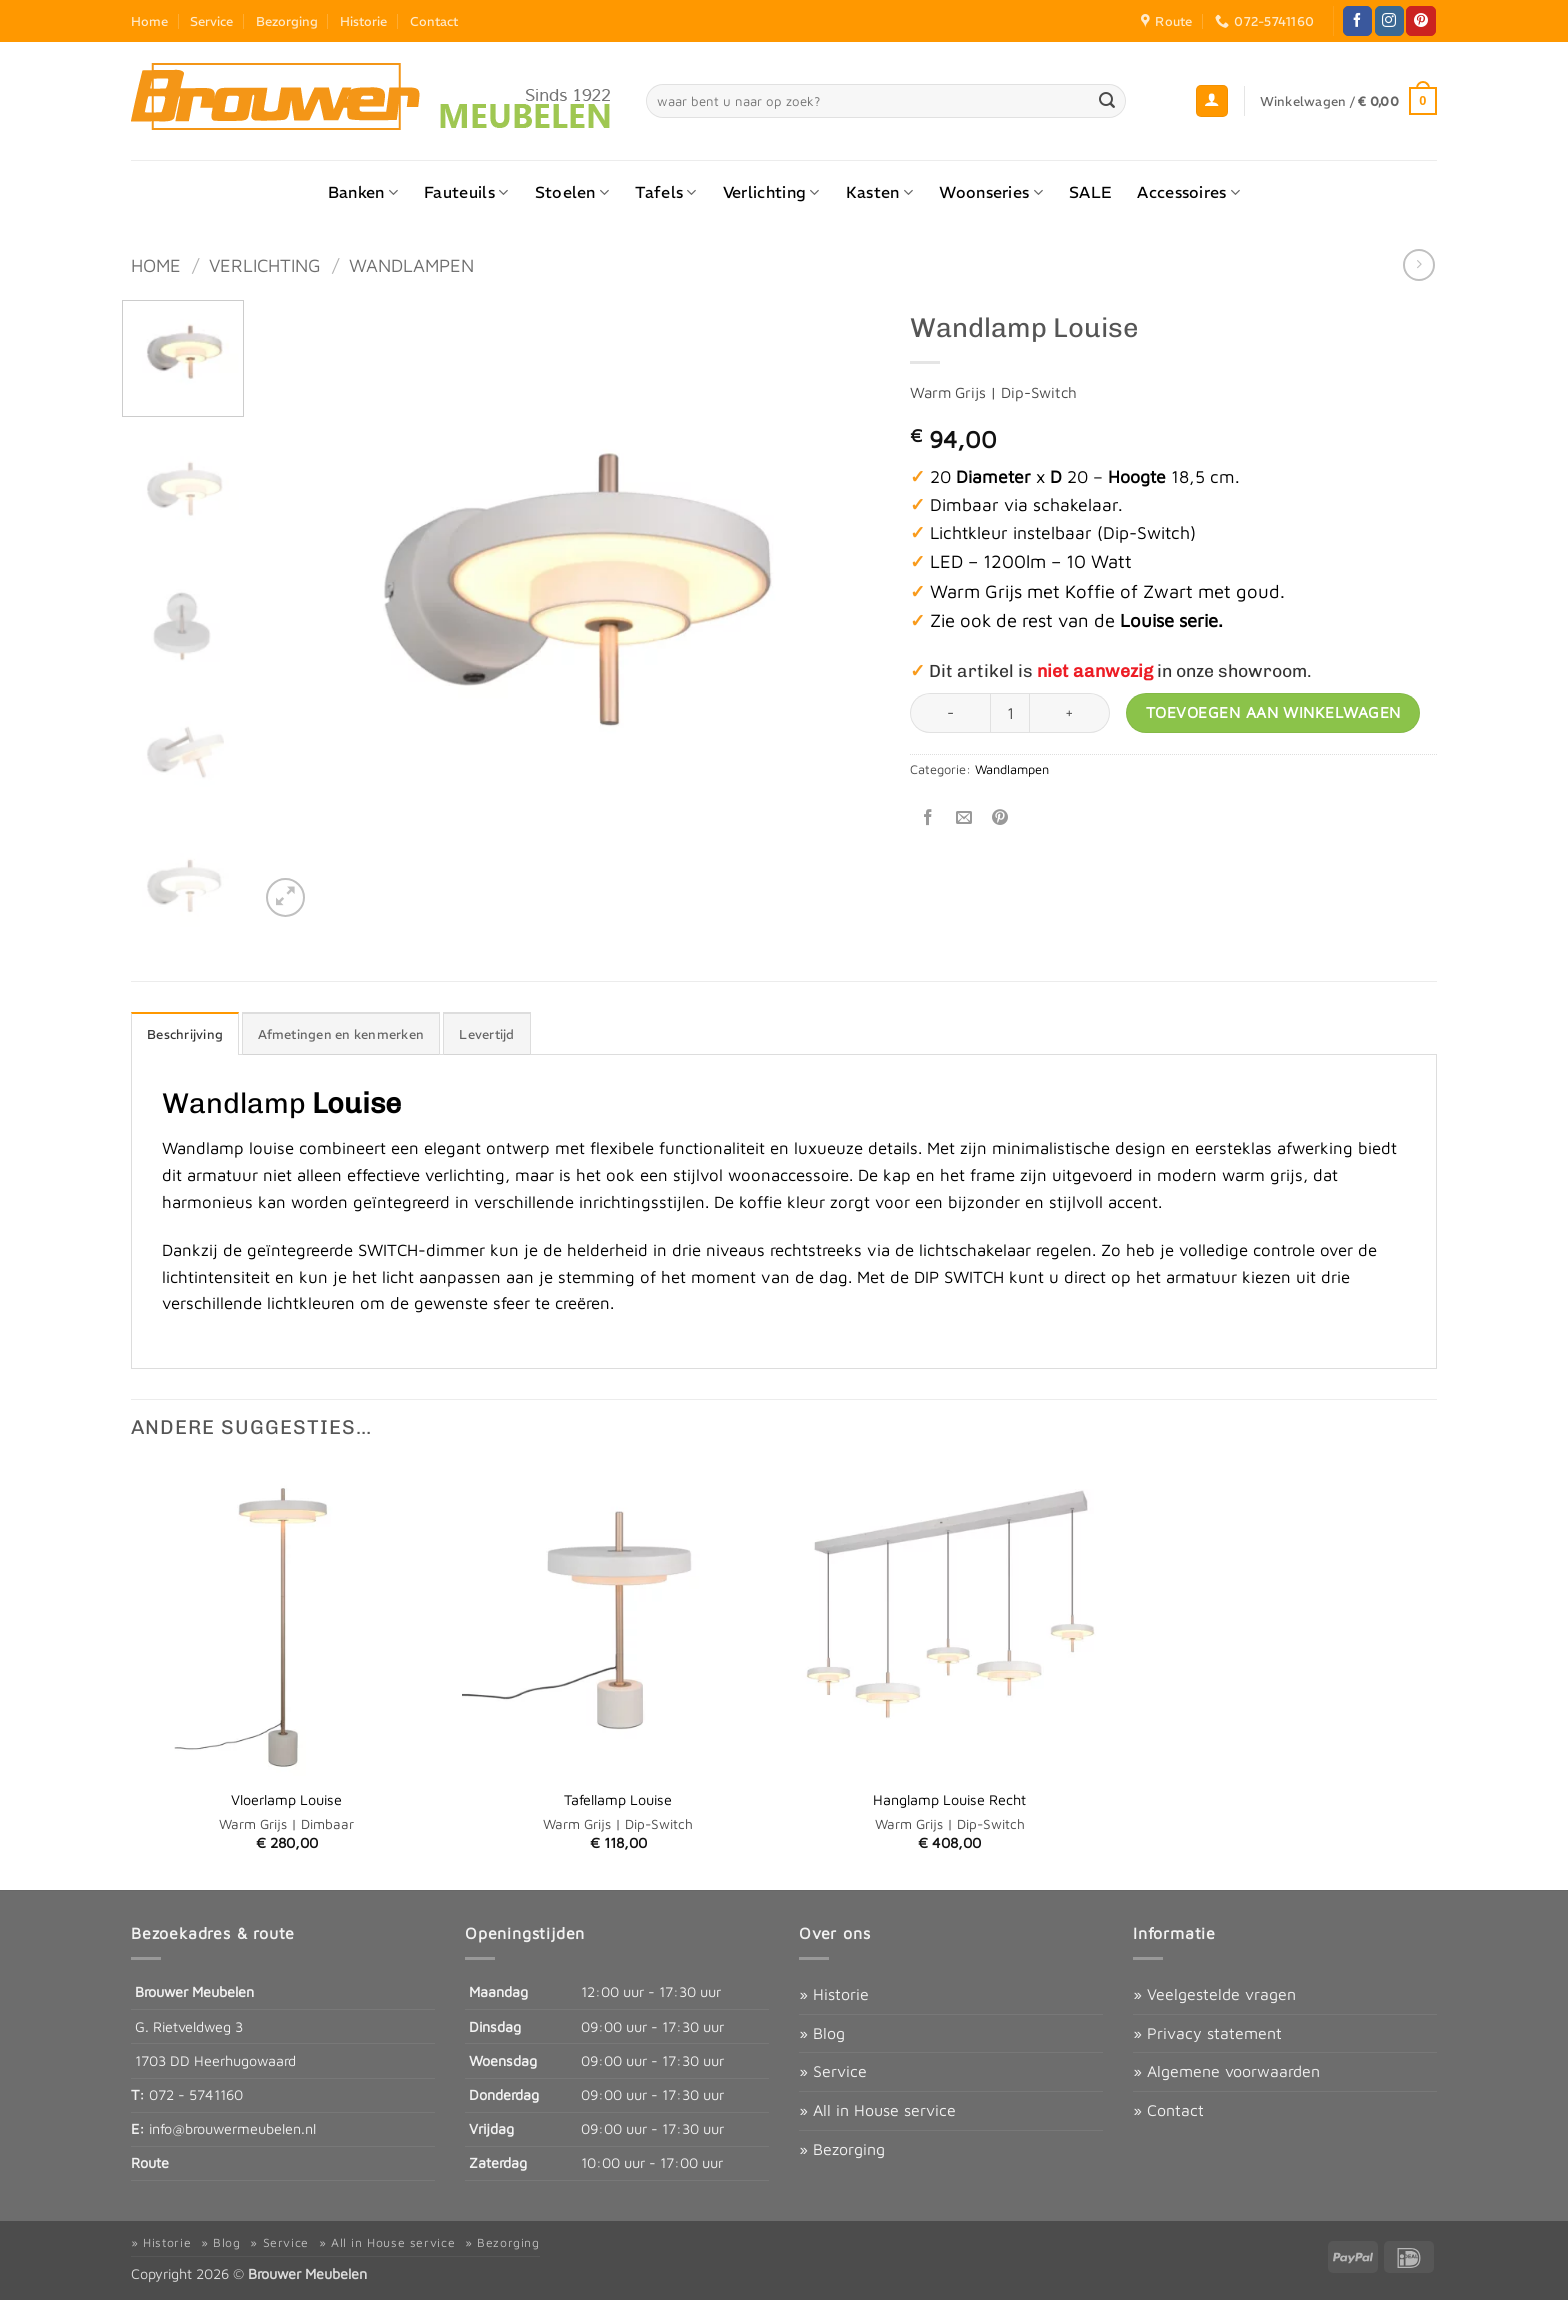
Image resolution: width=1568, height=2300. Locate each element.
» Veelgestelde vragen (1214, 1994)
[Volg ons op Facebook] (1357, 21)
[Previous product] (1418, 264)
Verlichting (771, 192)
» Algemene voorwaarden (1226, 2071)
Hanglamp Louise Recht (949, 1799)
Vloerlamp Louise (286, 1799)
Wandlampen (411, 265)
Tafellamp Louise (618, 1799)
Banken (363, 192)
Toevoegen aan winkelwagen (1273, 712)
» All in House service (877, 2110)
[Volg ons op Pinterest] (1420, 21)
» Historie (834, 1994)
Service (211, 21)
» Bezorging (842, 2149)
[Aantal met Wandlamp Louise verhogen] (1070, 713)
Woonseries (991, 192)
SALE (1090, 192)
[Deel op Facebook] (928, 817)
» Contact (1168, 2110)
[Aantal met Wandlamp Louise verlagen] (950, 713)
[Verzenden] (1108, 101)
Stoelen (572, 192)
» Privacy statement (1207, 2033)
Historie (363, 21)
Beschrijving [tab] (185, 1034)
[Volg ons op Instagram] (1389, 21)
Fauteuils (466, 192)
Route (150, 2162)
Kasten (879, 192)
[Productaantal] (1010, 713)
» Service (833, 2071)
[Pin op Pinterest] (1000, 817)
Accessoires (1188, 192)
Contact (434, 21)
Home (149, 21)
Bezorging (287, 21)
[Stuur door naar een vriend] (964, 817)
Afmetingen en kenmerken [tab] (341, 1034)
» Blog (822, 2033)
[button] (1212, 101)
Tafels (665, 192)
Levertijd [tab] (486, 1034)
